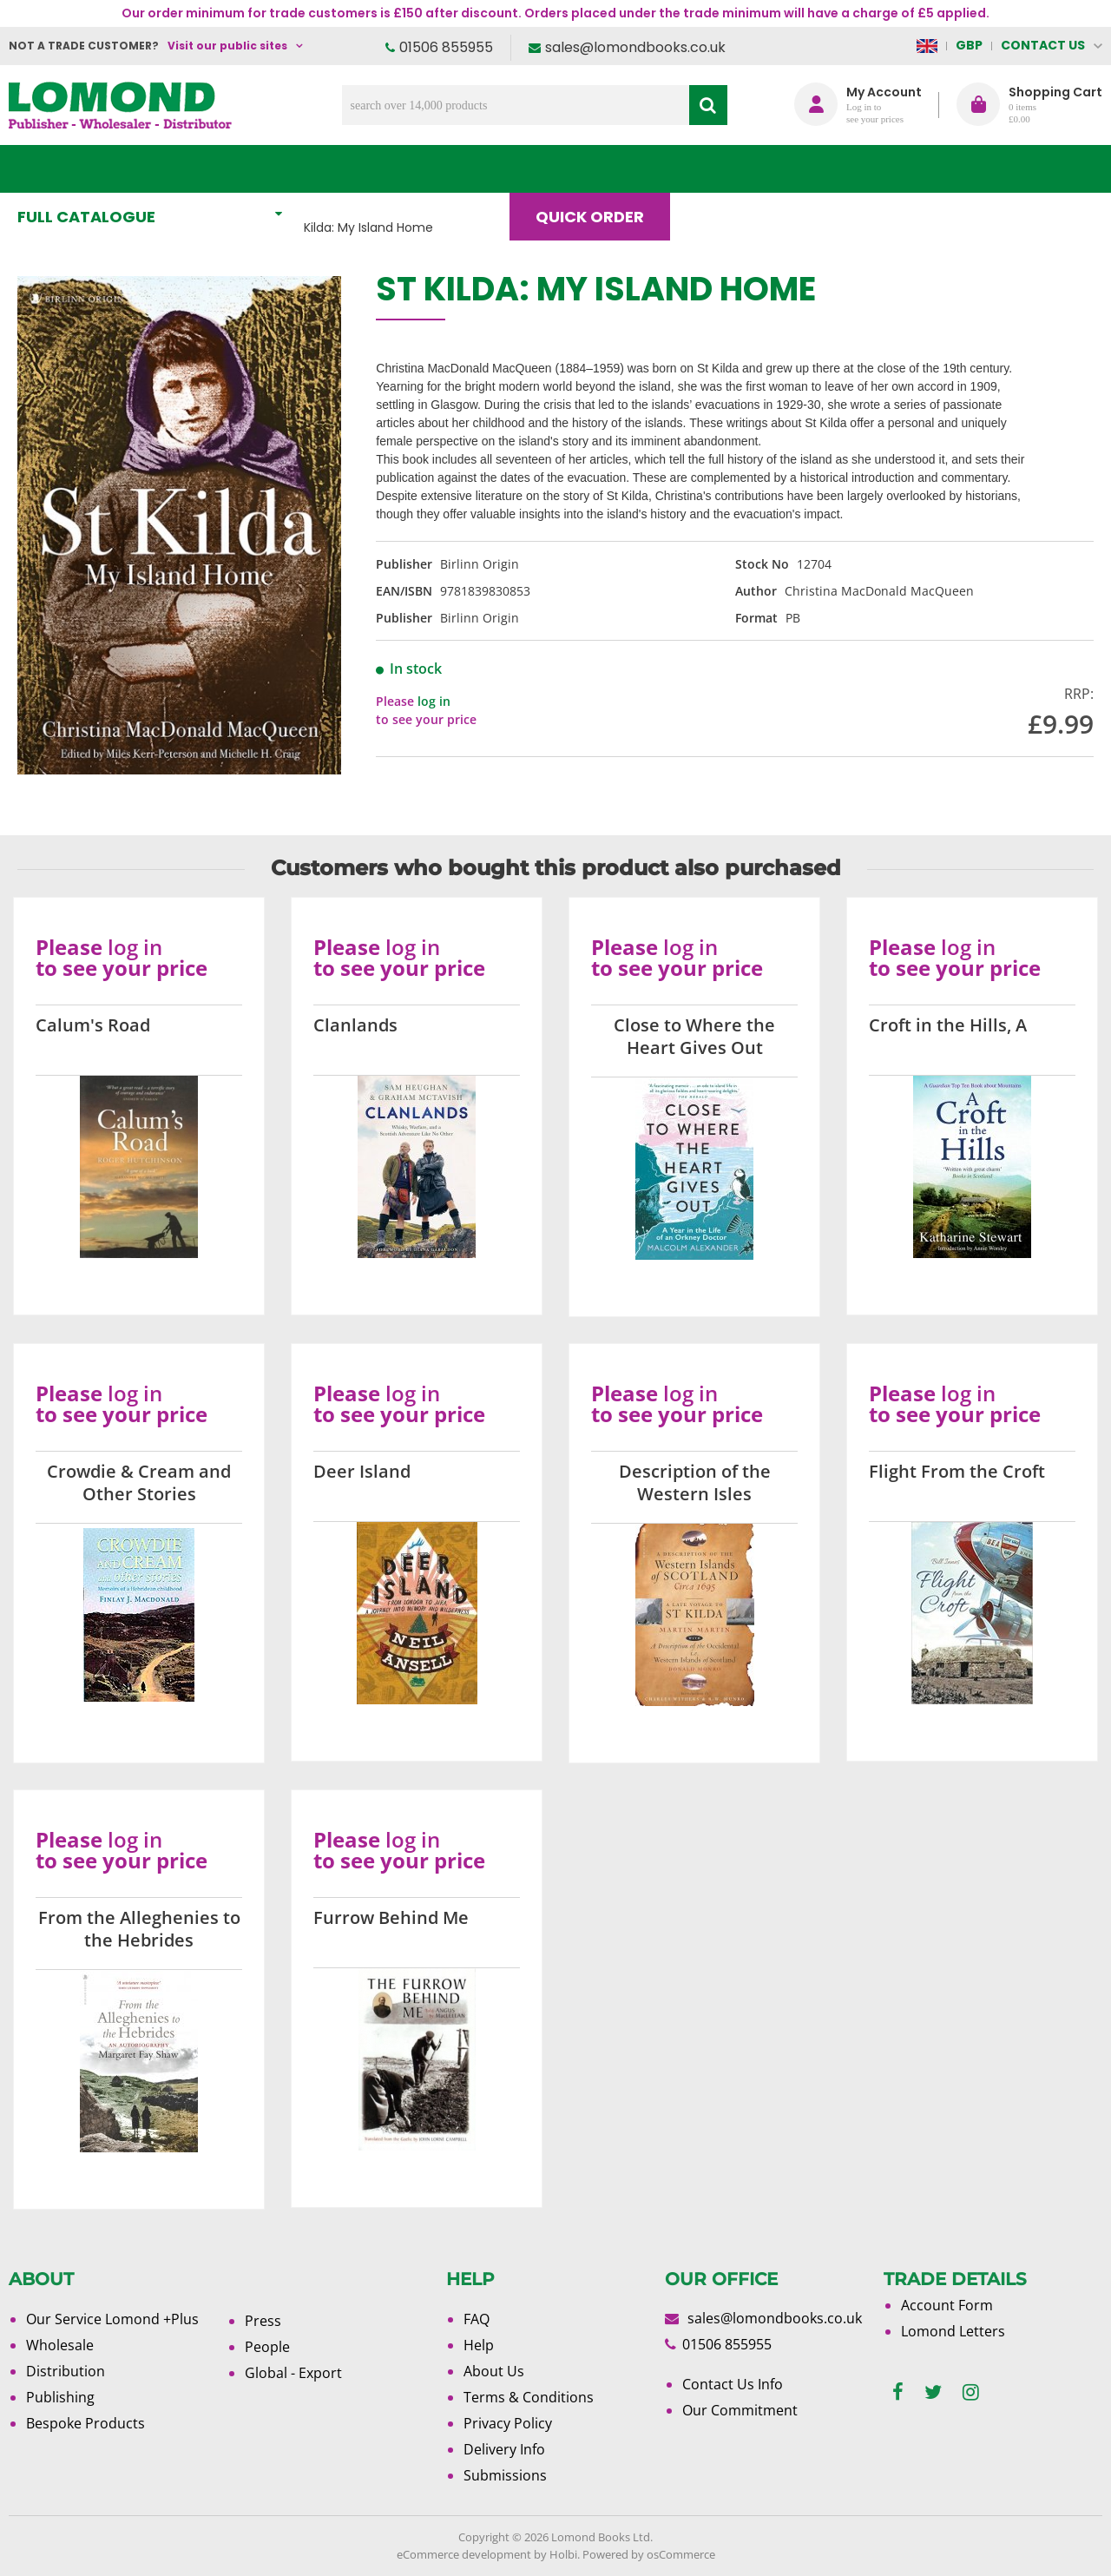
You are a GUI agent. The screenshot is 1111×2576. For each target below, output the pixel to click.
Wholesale (60, 2345)
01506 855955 (446, 47)
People (267, 2346)
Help (478, 2345)
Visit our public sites (227, 45)
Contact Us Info (732, 2384)
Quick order (597, 169)
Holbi (563, 2554)
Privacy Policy (507, 2423)
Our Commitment (740, 2410)
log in (433, 701)
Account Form (947, 2305)
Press (263, 2320)
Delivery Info (504, 2449)
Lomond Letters (953, 2331)
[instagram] (971, 2392)
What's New (385, 169)
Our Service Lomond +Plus (112, 2319)
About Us (840, 169)
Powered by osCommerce (648, 2554)
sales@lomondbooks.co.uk (635, 47)
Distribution (65, 2371)
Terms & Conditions (528, 2397)
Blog (726, 169)
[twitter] (933, 2392)
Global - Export (293, 2372)
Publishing (60, 2397)
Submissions (505, 2475)
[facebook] (898, 2392)
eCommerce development (464, 2554)
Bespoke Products (85, 2423)
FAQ (476, 2319)
